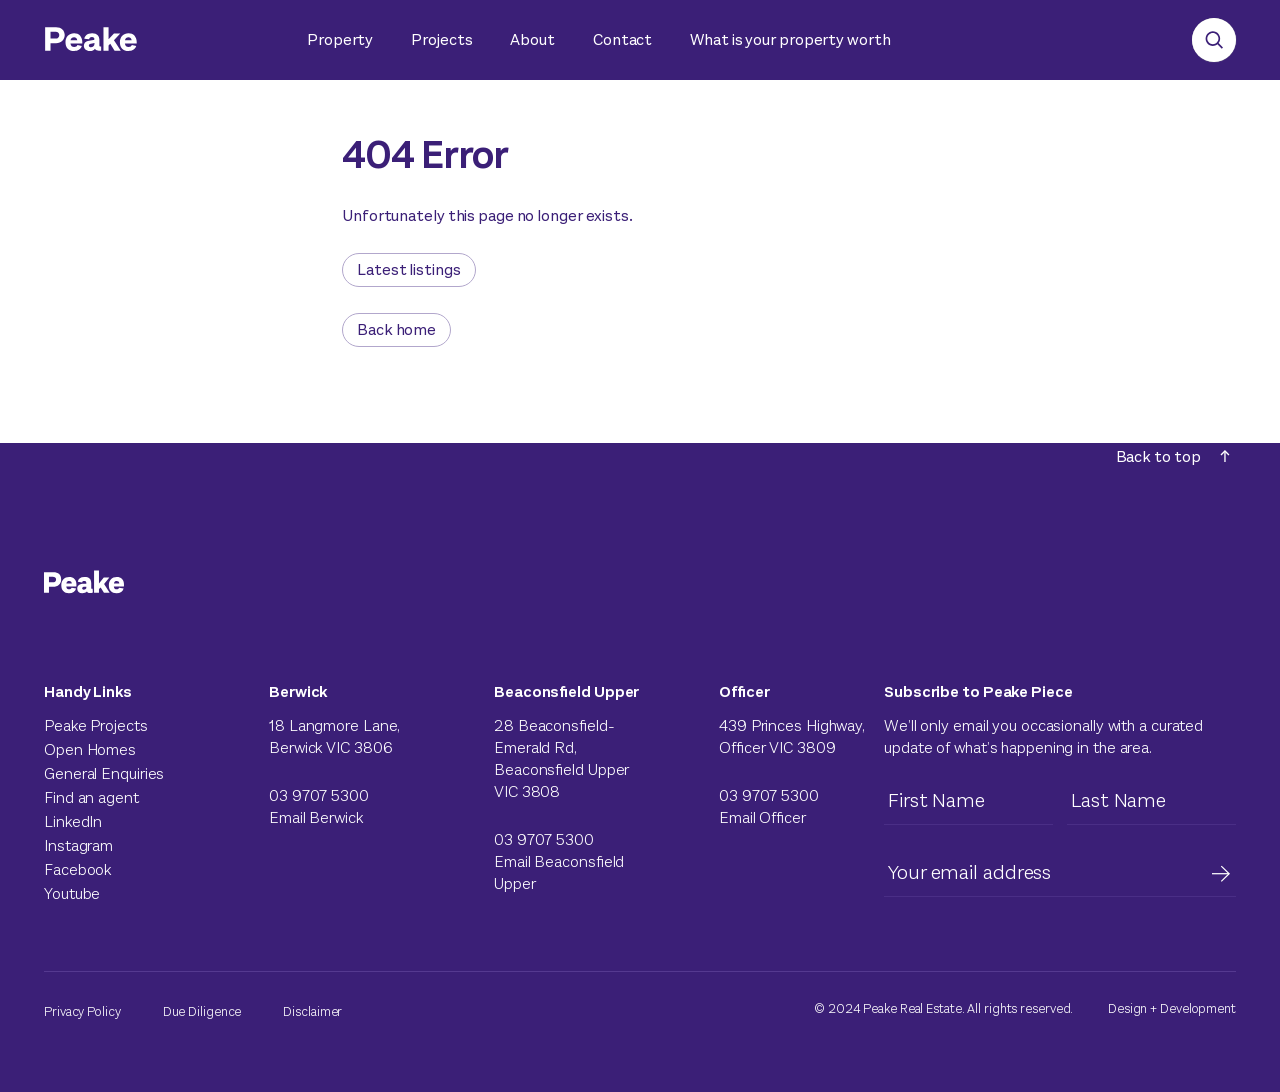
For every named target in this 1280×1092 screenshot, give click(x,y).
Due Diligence (202, 1011)
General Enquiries (104, 773)
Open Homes (90, 749)
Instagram (78, 845)
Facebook (77, 869)
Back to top (1173, 456)
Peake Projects (96, 725)
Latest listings (409, 269)
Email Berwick (316, 817)
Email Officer (762, 817)
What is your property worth (790, 39)
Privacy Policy (82, 1011)
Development (1198, 1008)
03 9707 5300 (319, 795)
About (532, 39)
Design (1127, 1008)
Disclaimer (312, 1011)
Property (340, 39)
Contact (622, 39)
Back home (396, 329)
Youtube (72, 893)
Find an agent (91, 797)
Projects (441, 39)
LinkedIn (73, 821)
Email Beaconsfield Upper (559, 872)
